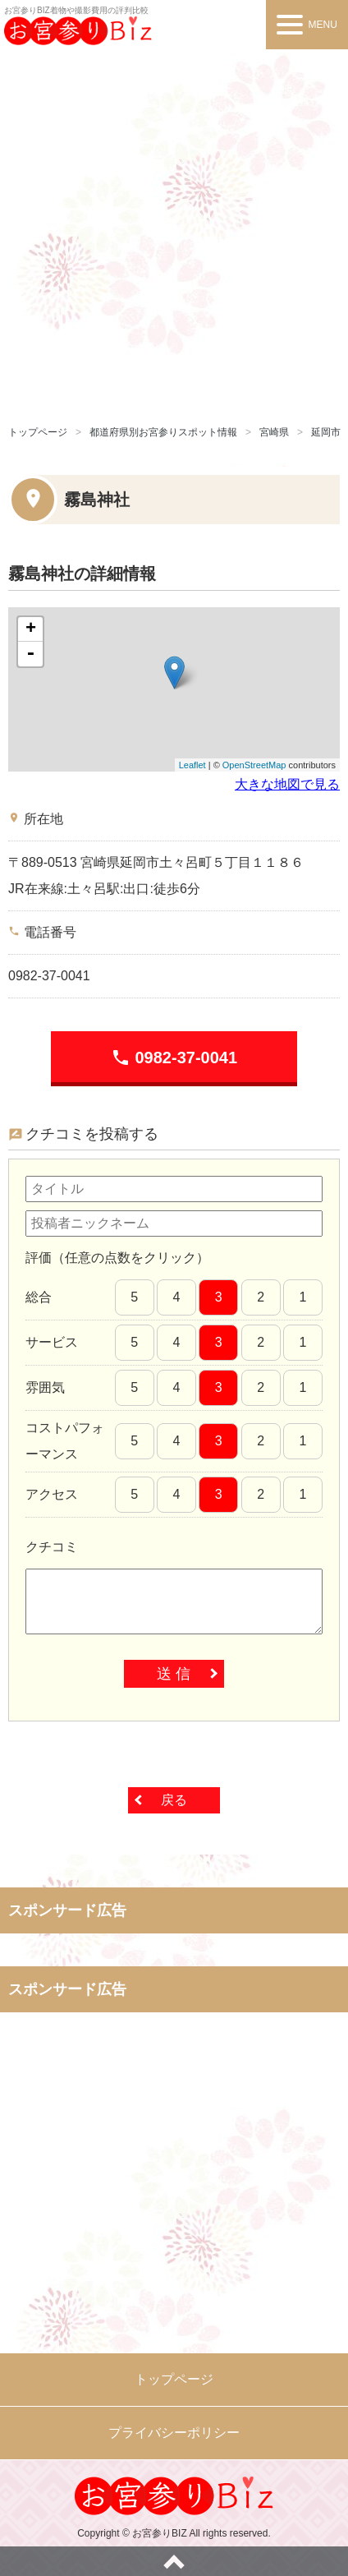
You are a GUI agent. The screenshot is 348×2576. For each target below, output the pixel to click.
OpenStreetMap (254, 765)
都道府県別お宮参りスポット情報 (163, 432)
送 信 (173, 1674)
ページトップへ (174, 2561)
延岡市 (326, 432)
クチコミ (51, 1547)
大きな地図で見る (287, 784)
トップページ (37, 432)
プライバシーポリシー (174, 2433)
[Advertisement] (174, 232)
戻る (174, 1800)
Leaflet (192, 765)
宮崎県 (274, 432)
